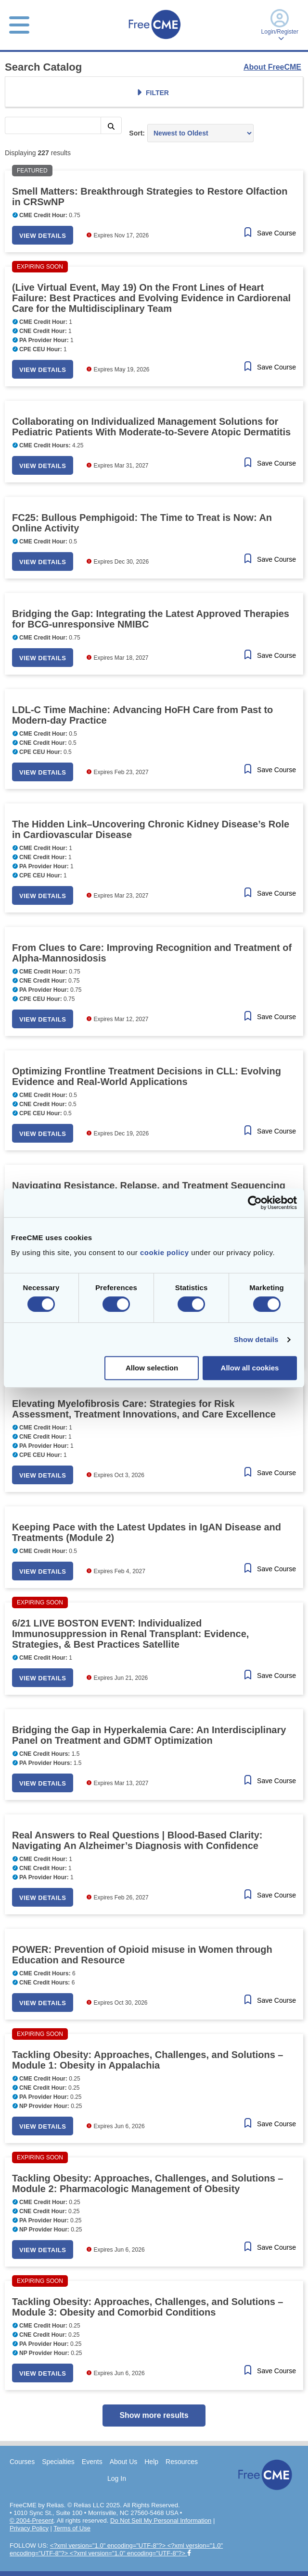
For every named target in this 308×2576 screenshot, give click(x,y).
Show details (256, 1339)
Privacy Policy (29, 2528)
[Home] (154, 40)
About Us (124, 2461)
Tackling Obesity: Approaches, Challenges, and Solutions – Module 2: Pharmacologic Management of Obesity (147, 2183)
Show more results (153, 2415)
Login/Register (279, 25)
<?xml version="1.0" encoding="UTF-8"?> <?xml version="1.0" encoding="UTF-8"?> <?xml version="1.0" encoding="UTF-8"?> (116, 2549)
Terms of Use (71, 2528)
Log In (116, 2478)
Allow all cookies (250, 1368)
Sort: (137, 133)
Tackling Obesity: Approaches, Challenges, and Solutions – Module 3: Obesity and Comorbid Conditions (147, 2306)
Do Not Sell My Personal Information (160, 2520)
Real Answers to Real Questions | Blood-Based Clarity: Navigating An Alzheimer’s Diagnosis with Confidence (137, 1840)
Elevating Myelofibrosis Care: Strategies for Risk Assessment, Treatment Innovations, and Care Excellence (144, 1408)
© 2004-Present (31, 2520)
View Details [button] (42, 235)
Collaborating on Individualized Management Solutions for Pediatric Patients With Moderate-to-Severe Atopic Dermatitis (151, 426)
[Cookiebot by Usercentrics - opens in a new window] (255, 1203)
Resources (182, 2461)
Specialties (58, 2461)
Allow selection (152, 1368)
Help (151, 2461)
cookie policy (164, 1252)
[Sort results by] (200, 133)
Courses (22, 2461)
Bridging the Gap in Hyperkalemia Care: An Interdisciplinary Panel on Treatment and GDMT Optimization (149, 1735)
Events (92, 2461)
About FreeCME (272, 67)
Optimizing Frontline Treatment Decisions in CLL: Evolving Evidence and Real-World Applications (146, 1076)
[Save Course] (269, 232)
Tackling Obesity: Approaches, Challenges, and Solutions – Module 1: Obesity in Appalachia (147, 2060)
